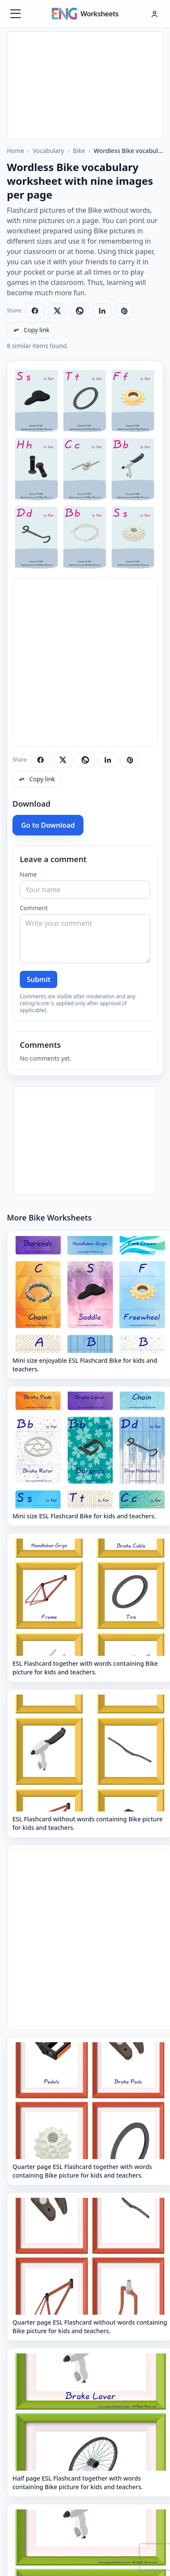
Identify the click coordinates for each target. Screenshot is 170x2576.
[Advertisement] (85, 85)
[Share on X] (57, 310)
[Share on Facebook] (34, 310)
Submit (38, 979)
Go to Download (48, 825)
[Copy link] (31, 330)
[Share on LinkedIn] (102, 310)
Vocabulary (48, 151)
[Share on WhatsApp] (79, 310)
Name (28, 874)
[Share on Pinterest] (124, 310)
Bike (79, 151)
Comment (34, 908)
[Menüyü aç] (15, 13)
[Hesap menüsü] (154, 13)
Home (15, 151)
